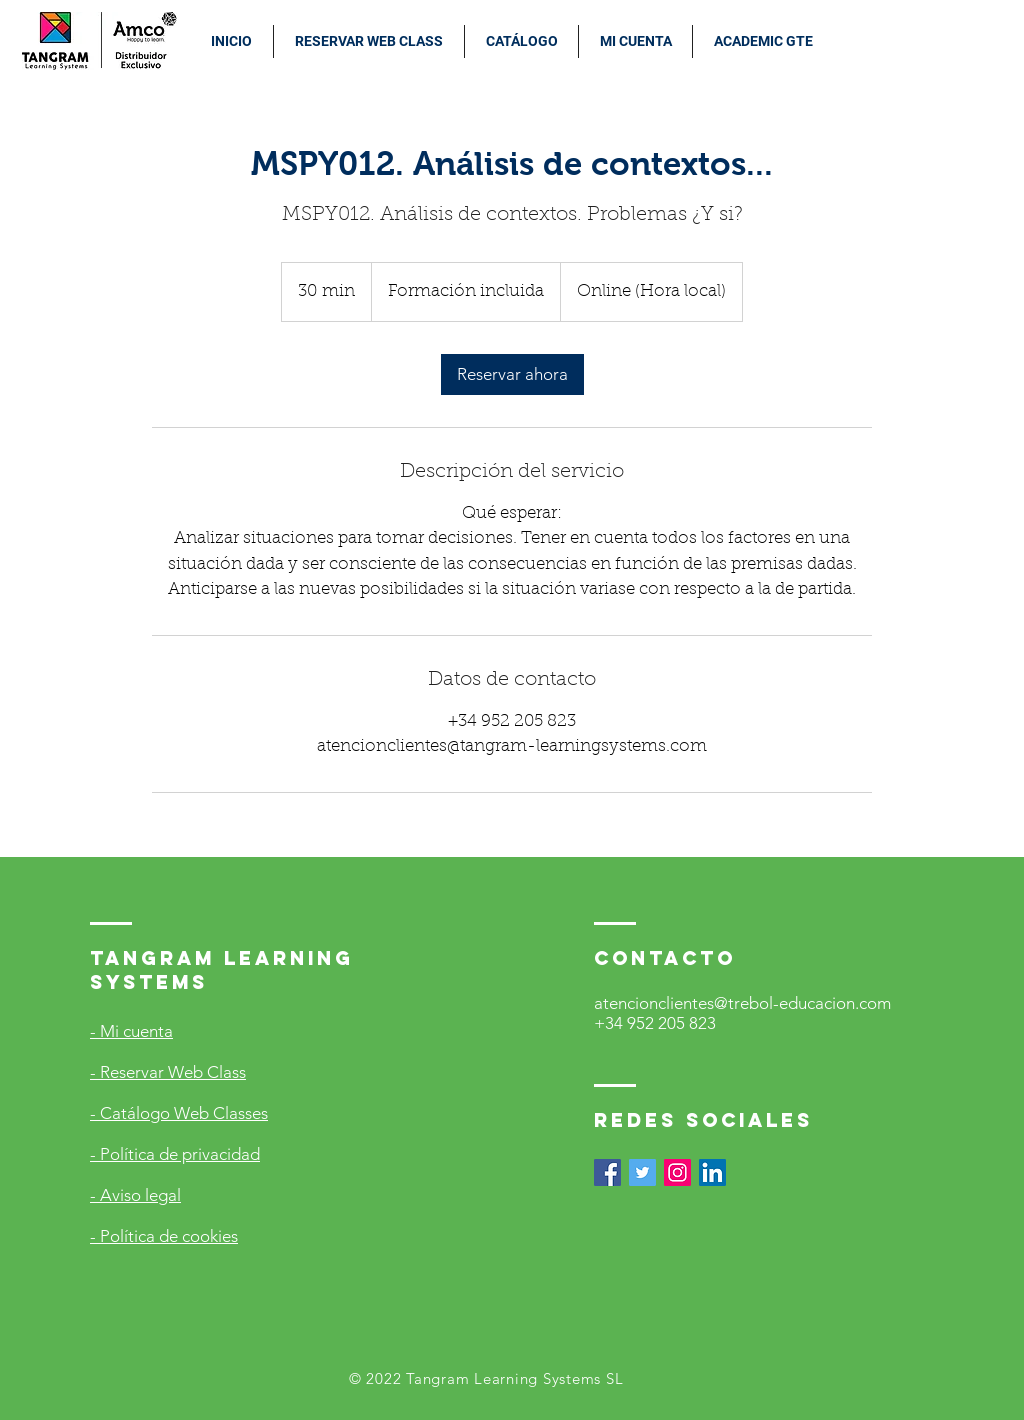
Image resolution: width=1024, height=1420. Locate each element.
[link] (512, 374)
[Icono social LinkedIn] (712, 1172)
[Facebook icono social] (607, 1172)
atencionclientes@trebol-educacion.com (742, 1003)
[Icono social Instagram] (677, 1172)
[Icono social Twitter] (642, 1172)
